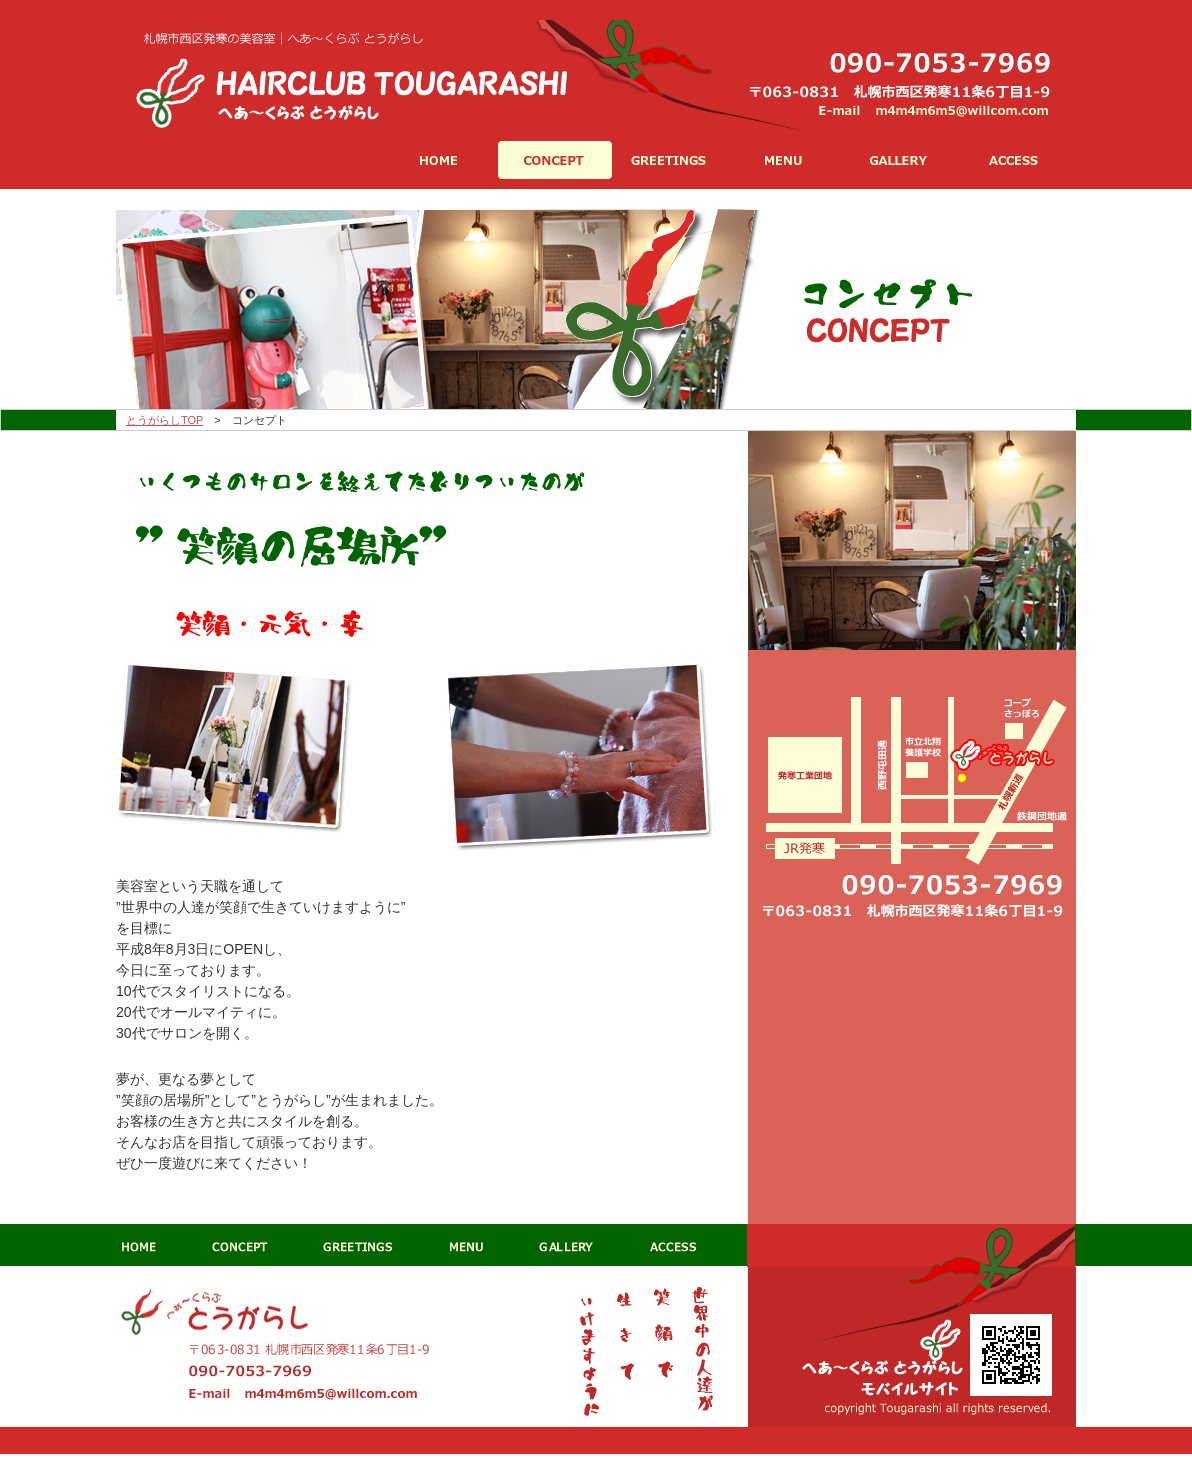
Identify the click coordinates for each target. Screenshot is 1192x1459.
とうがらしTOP (164, 420)
